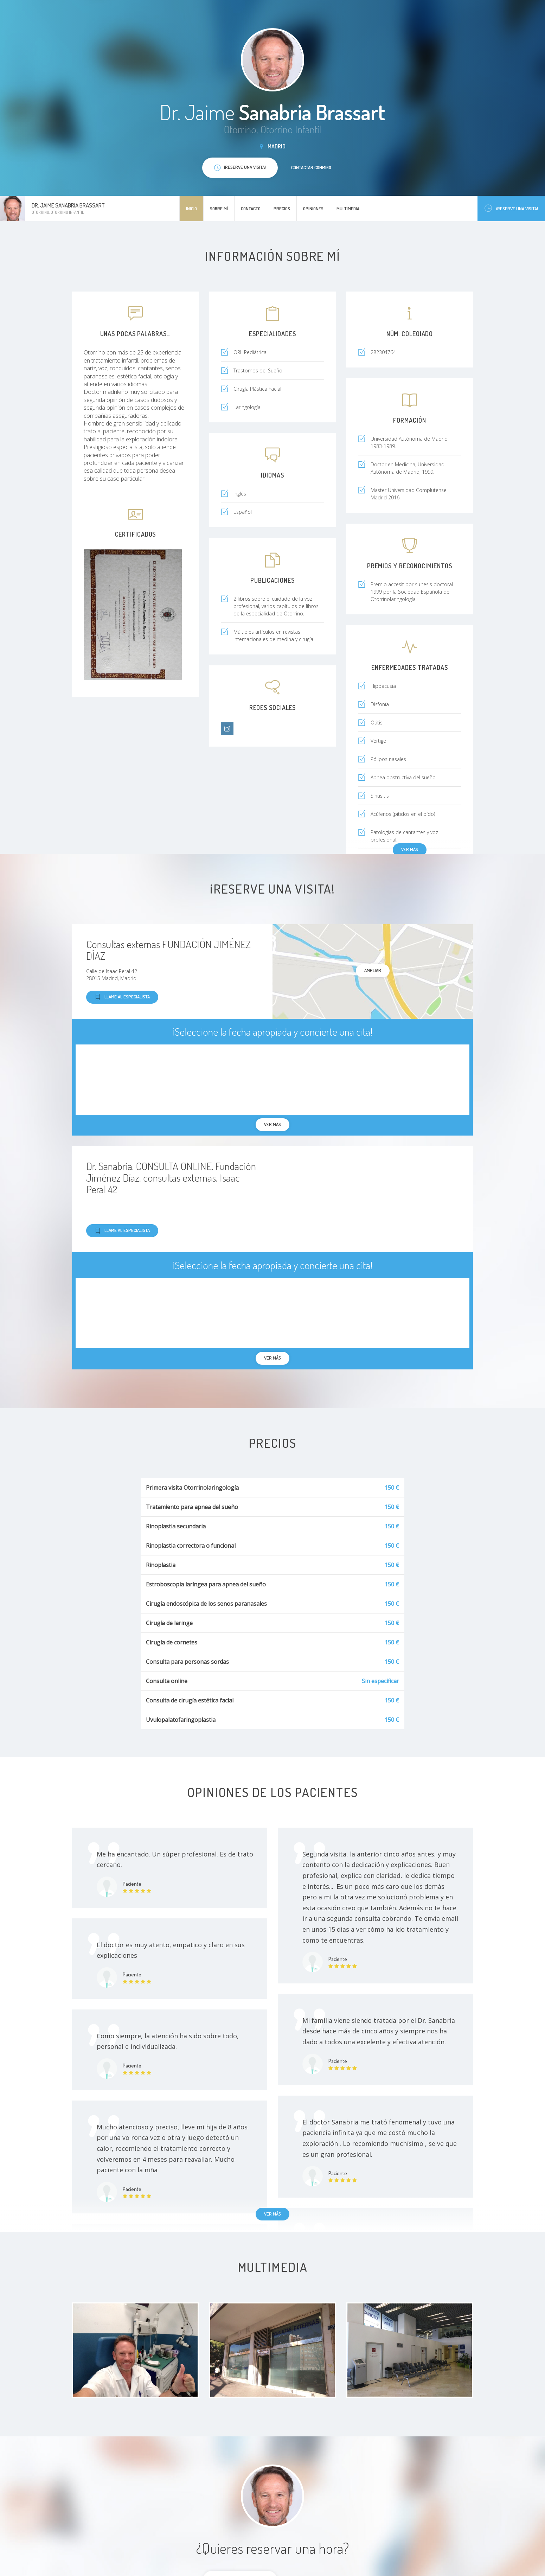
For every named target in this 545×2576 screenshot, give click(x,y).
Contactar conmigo (311, 167)
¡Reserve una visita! (511, 208)
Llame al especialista (122, 997)
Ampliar (372, 970)
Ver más (409, 849)
